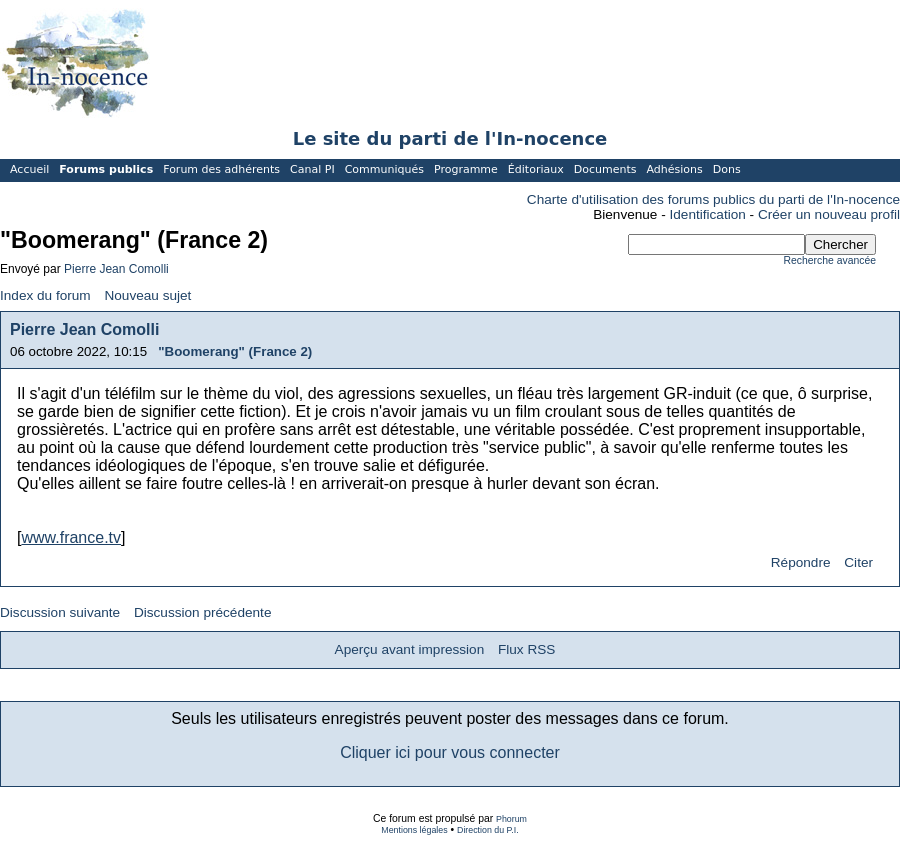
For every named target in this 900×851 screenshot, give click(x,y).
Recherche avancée (830, 260)
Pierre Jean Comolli (116, 269)
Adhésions (674, 169)
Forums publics (106, 169)
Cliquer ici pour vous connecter (450, 752)
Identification (708, 214)
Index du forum (45, 295)
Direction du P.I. (488, 830)
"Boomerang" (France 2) (235, 351)
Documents (605, 169)
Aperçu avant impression (410, 649)
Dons (727, 169)
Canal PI (312, 169)
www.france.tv (71, 537)
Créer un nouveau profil (829, 214)
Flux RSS (526, 649)
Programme (466, 169)
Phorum (511, 819)
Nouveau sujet (147, 295)
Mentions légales (414, 830)
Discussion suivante (60, 612)
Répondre (801, 562)
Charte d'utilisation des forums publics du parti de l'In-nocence (713, 199)
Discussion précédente (203, 612)
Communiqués (384, 169)
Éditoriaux (536, 169)
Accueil (29, 169)
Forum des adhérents (221, 169)
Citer (858, 562)
